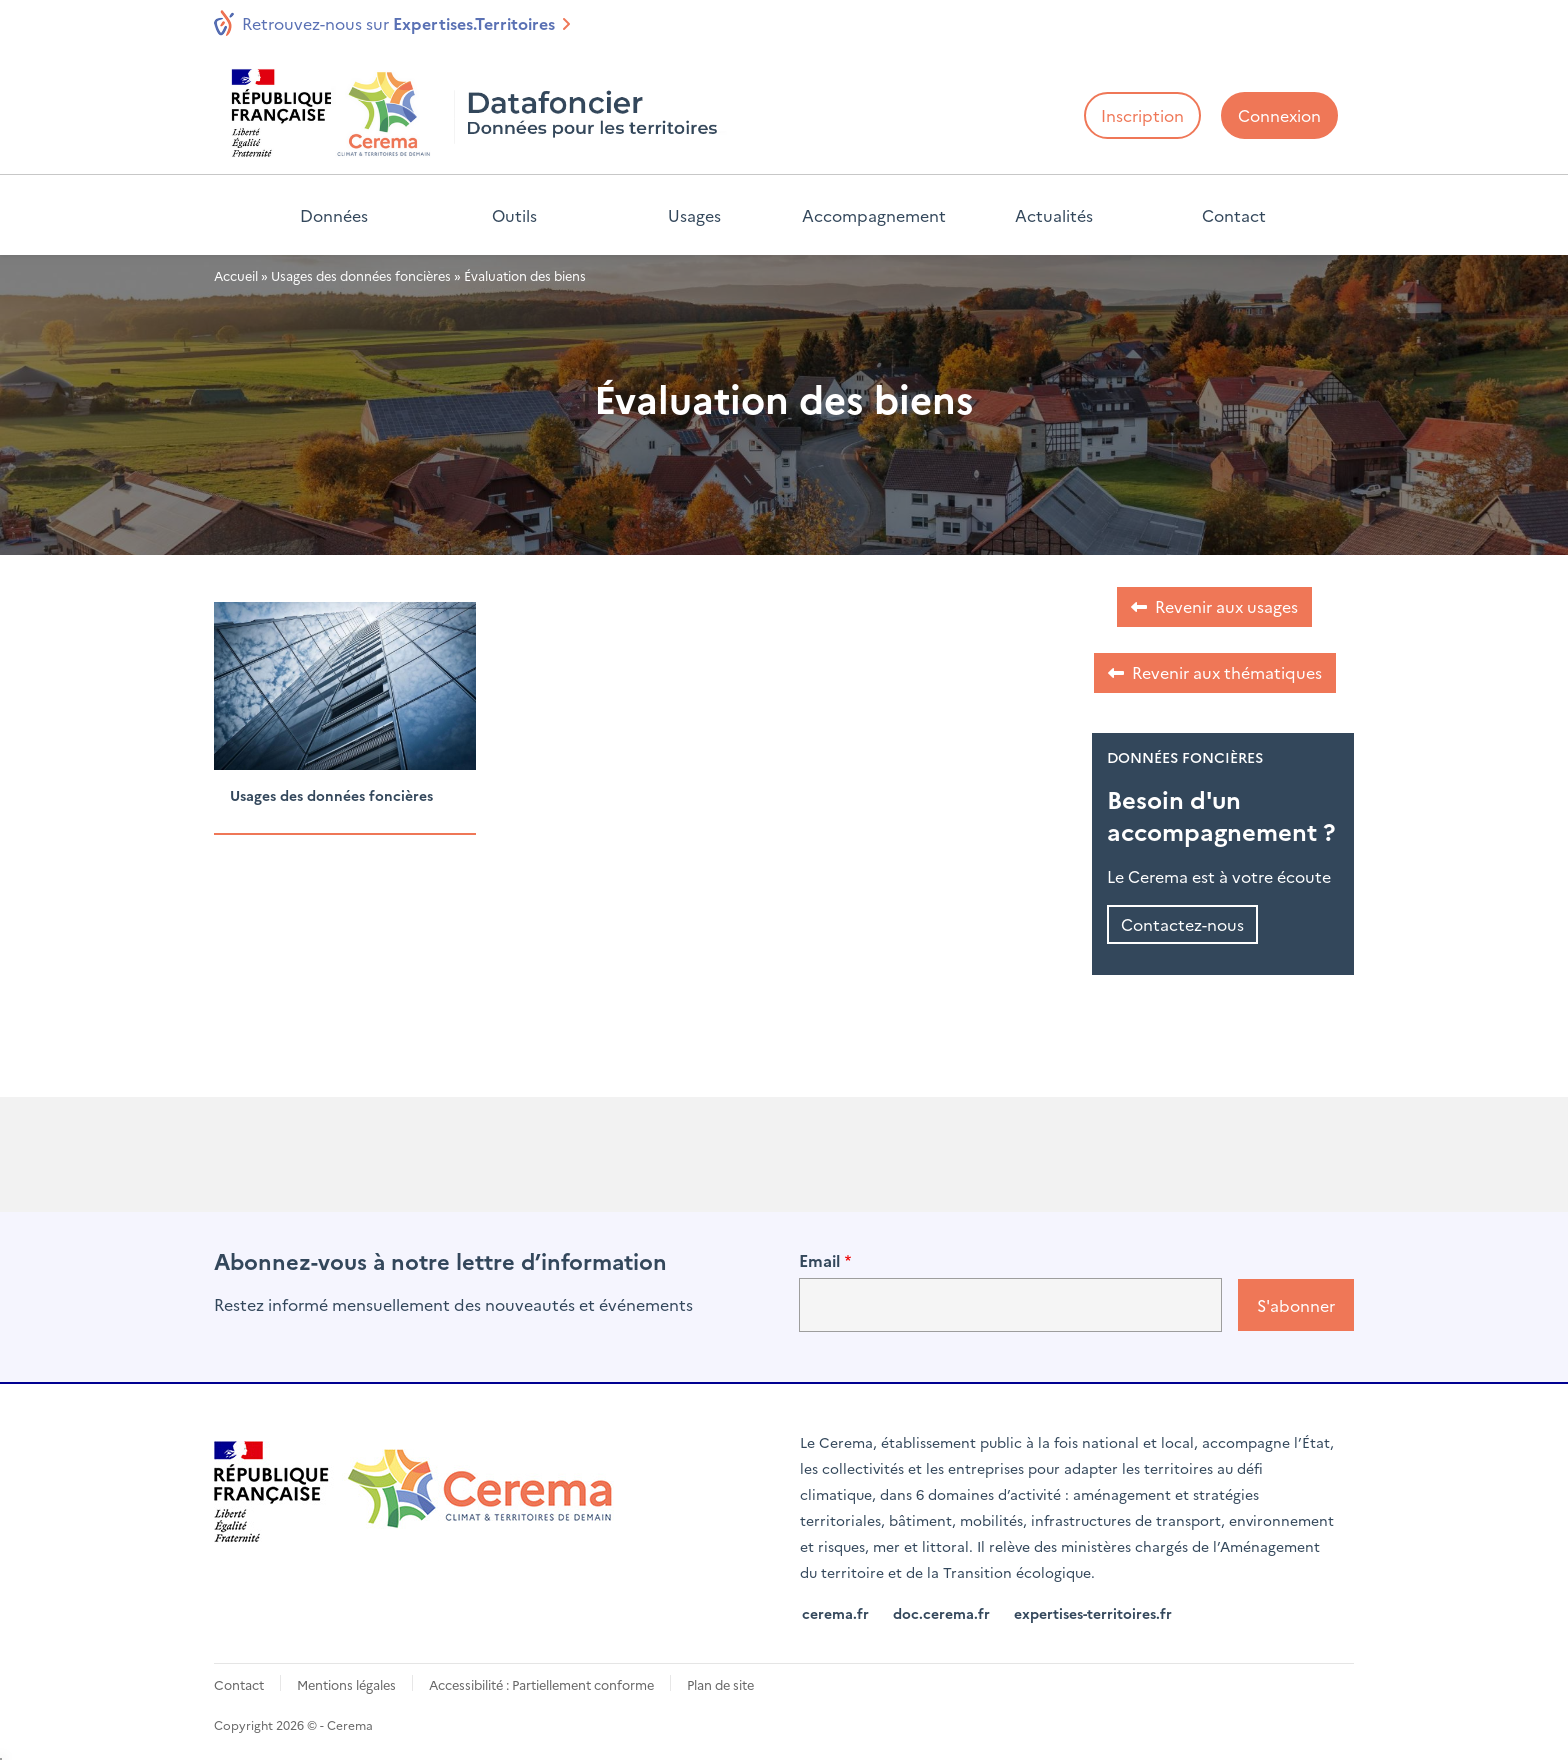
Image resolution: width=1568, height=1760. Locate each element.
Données (334, 215)
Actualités (1054, 215)
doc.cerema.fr (941, 1613)
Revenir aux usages (1226, 606)
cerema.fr (835, 1613)
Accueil (236, 275)
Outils (514, 215)
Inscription (1142, 115)
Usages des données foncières (361, 275)
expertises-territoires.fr (1093, 1613)
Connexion (1279, 115)
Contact (1234, 215)
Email (819, 1260)
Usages (694, 215)
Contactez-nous (1182, 924)
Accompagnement (874, 215)
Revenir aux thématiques (1227, 672)
